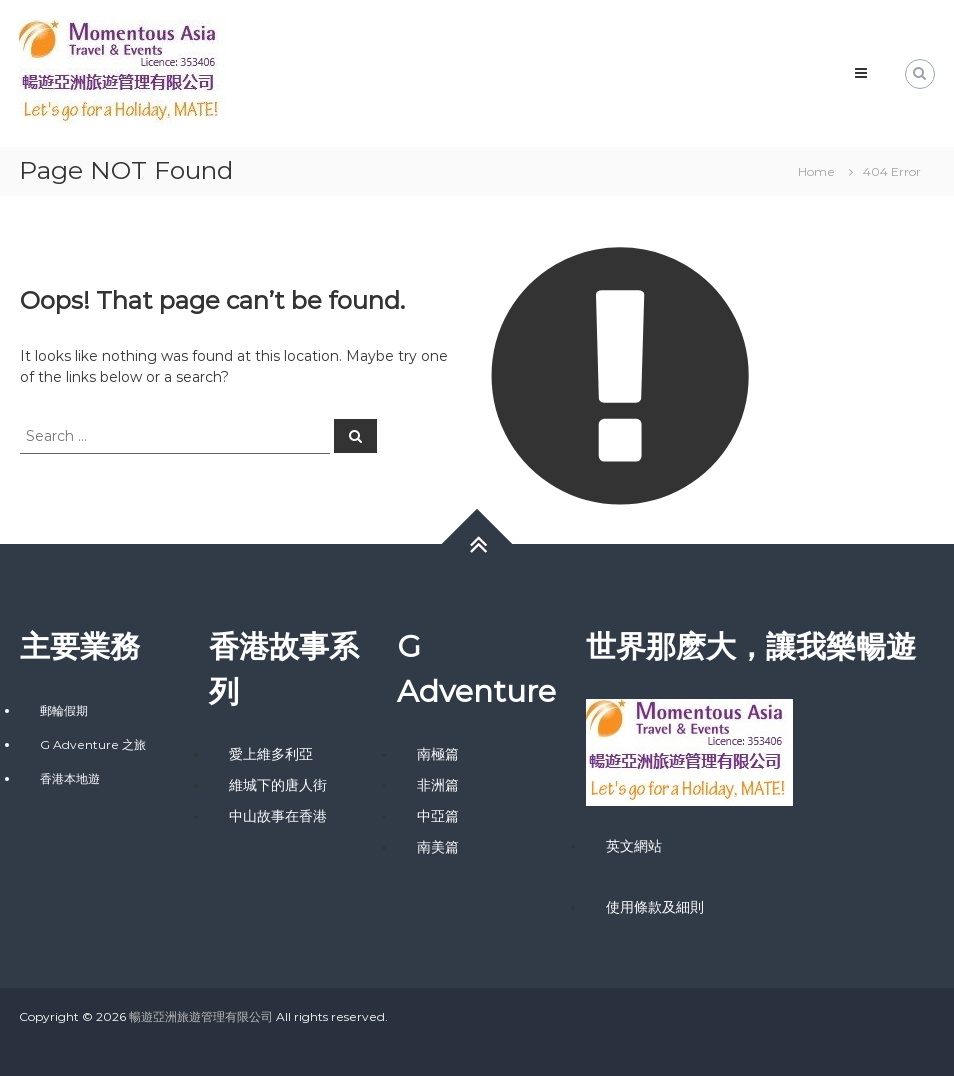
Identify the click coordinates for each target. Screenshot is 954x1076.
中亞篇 (438, 816)
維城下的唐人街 (278, 785)
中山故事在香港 (278, 816)
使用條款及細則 (655, 907)
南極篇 (438, 754)
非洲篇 (438, 785)
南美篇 (438, 847)
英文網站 (634, 846)
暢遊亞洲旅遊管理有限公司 (201, 1016)
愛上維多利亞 (271, 754)
